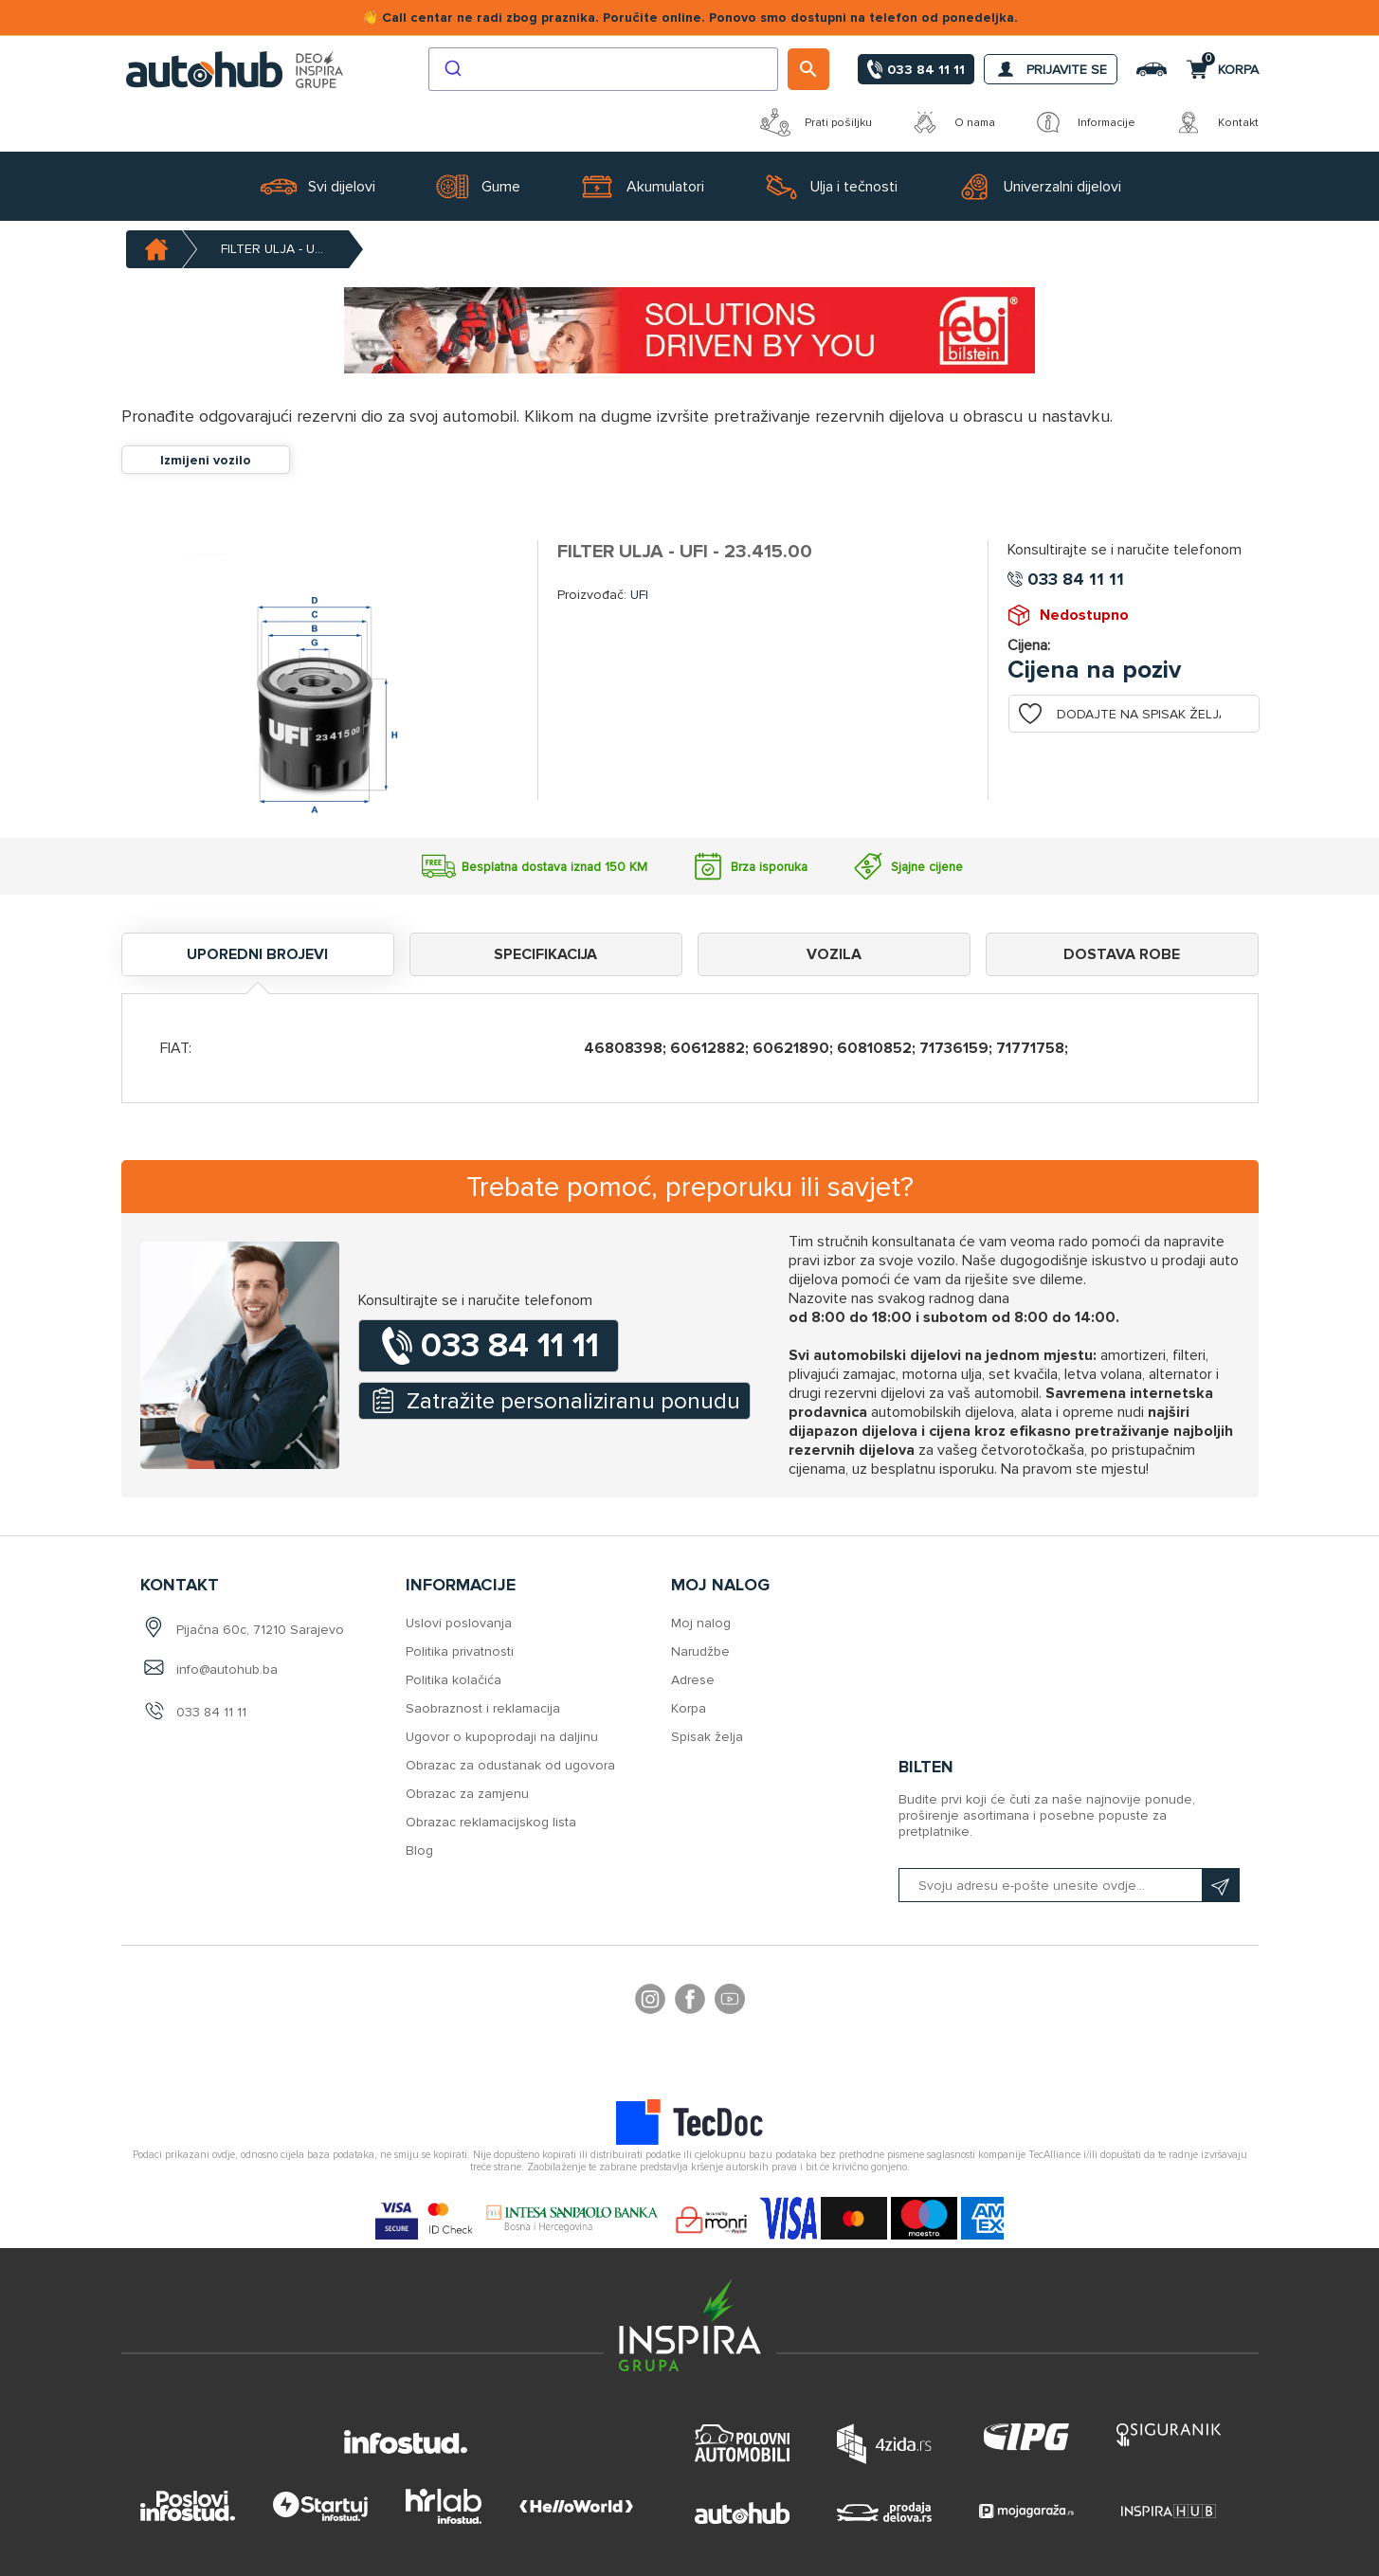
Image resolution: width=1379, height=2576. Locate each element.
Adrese (693, 1680)
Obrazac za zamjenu (467, 1794)
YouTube (730, 2002)
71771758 (1030, 1048)
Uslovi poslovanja (459, 1623)
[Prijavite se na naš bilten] (1069, 1885)
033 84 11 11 (211, 1712)
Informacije (1084, 122)
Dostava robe (1121, 954)
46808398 (623, 1048)
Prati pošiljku (816, 122)
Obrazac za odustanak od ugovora (510, 1765)
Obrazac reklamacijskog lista (491, 1822)
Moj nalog (701, 1623)
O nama (952, 122)
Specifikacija (545, 954)
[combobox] (603, 69)
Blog (419, 1850)
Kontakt (1216, 122)
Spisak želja (707, 1737)
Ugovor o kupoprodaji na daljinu (502, 1737)
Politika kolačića (453, 1680)
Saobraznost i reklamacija (483, 1708)
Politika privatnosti (460, 1651)
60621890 (791, 1048)
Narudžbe (700, 1651)
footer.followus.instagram (650, 2002)
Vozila (834, 954)
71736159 (954, 1048)
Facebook (690, 2002)
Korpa (688, 1708)
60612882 (707, 1048)
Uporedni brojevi (257, 954)
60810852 (874, 1048)
